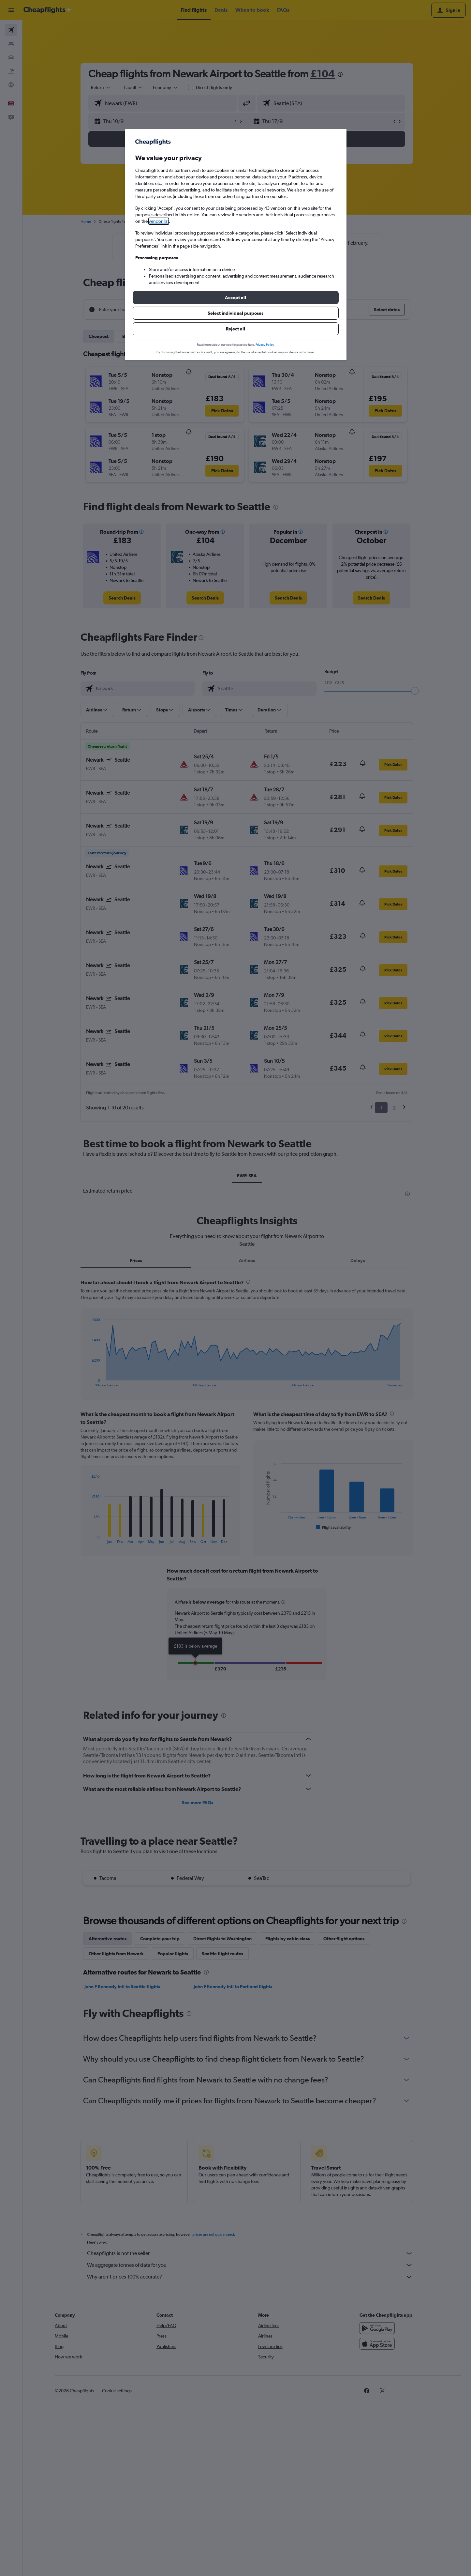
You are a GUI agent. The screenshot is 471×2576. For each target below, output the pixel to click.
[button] (236, 297)
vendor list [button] (159, 221)
